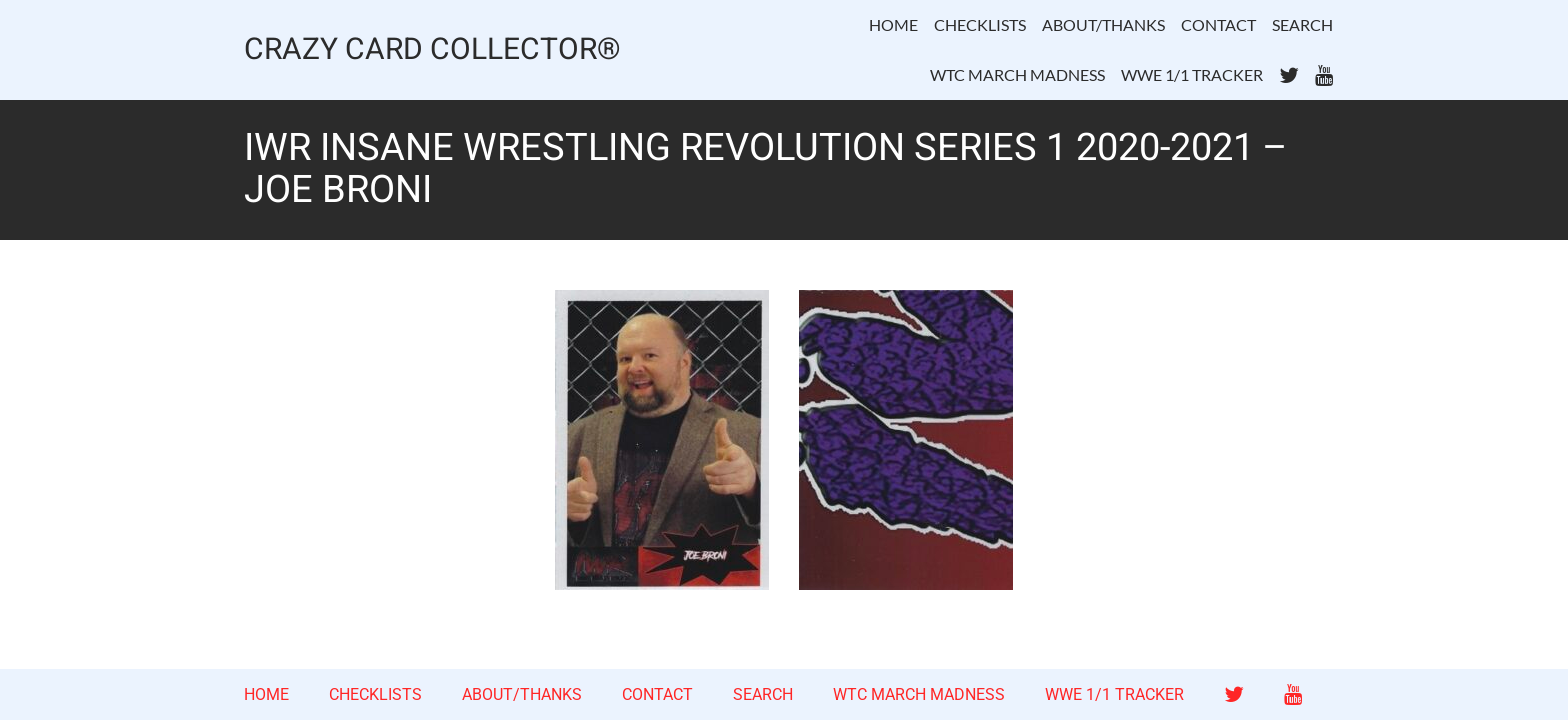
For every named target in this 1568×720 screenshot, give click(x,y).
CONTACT (1218, 24)
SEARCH (1302, 24)
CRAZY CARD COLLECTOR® (432, 50)
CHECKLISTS (980, 24)
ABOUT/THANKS (1103, 24)
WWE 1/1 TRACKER (1192, 74)
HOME (893, 24)
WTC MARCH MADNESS (1017, 74)
